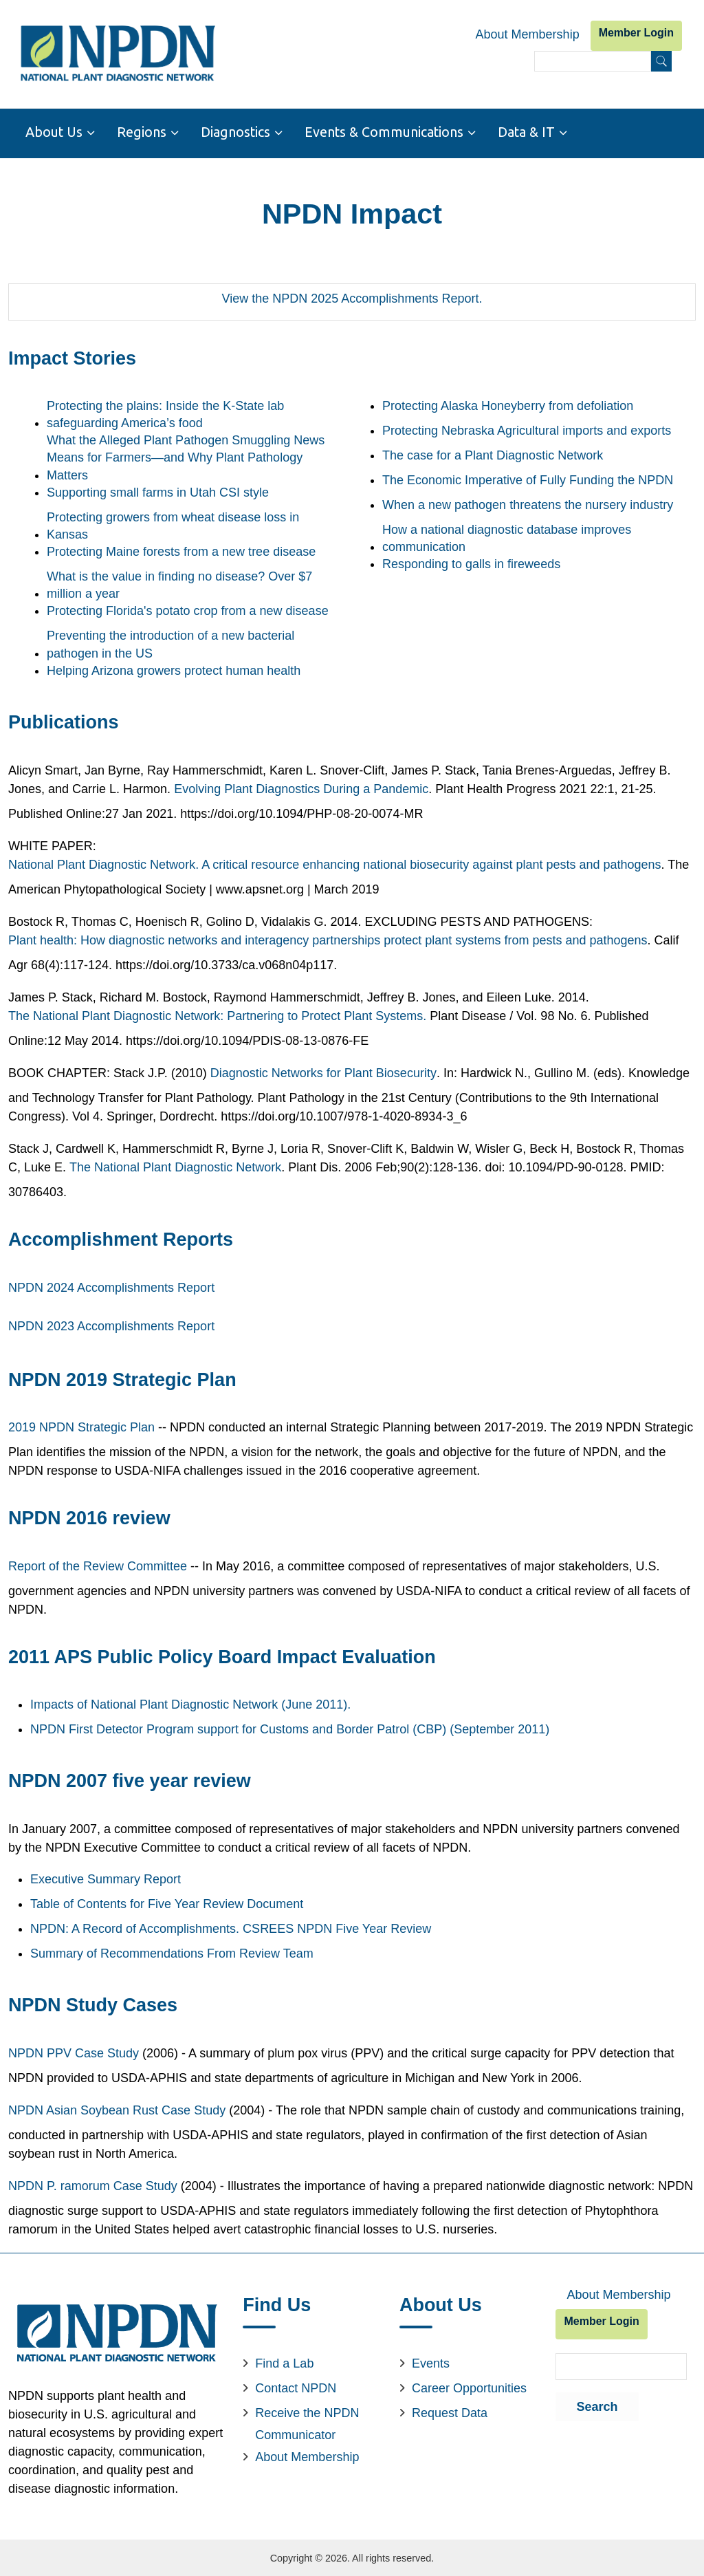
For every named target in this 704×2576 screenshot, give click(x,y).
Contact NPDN (295, 2387)
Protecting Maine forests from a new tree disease (181, 550)
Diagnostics (235, 132)
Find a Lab (284, 2362)
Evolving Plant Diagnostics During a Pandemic (301, 787)
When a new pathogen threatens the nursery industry (527, 503)
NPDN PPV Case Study (73, 2052)
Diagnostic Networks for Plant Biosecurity (323, 1072)
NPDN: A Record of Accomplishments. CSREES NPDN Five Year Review (230, 1927)
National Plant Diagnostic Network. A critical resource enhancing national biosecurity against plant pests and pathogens (334, 863)
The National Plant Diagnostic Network (175, 1166)
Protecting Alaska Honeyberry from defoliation (507, 404)
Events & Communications (384, 132)
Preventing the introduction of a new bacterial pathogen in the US (170, 643)
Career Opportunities (469, 2387)
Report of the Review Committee (97, 1565)
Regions (141, 132)
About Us (53, 132)
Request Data (449, 2411)
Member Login (636, 33)
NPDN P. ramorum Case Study (92, 2184)
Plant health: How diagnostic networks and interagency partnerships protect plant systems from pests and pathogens (328, 939)
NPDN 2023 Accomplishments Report (111, 1325)
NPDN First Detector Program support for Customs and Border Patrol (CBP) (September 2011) (289, 1728)
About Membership (528, 34)
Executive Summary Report (105, 1878)
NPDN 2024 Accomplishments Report (111, 1286)
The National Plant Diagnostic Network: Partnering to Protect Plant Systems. (217, 1014)
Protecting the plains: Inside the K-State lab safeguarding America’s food (165, 413)
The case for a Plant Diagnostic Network (492, 454)
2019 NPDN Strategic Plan (81, 1426)
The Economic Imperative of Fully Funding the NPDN (527, 479)
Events (431, 2362)
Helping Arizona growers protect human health (173, 669)
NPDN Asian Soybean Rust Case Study (117, 2109)
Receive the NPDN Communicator (307, 2422)
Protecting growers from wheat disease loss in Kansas (173, 524)
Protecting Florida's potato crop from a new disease (188, 610)
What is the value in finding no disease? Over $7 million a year (179, 583)
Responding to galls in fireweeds (471, 563)
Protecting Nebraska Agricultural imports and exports (526, 429)
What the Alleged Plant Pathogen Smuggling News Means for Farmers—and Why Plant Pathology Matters (185, 456)
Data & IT (526, 132)
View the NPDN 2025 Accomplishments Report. (352, 297)
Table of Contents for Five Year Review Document (166, 1902)
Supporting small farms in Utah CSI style (158, 491)
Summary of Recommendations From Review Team (172, 1952)
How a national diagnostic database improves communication (506, 536)
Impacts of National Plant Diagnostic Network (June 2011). (192, 1703)
